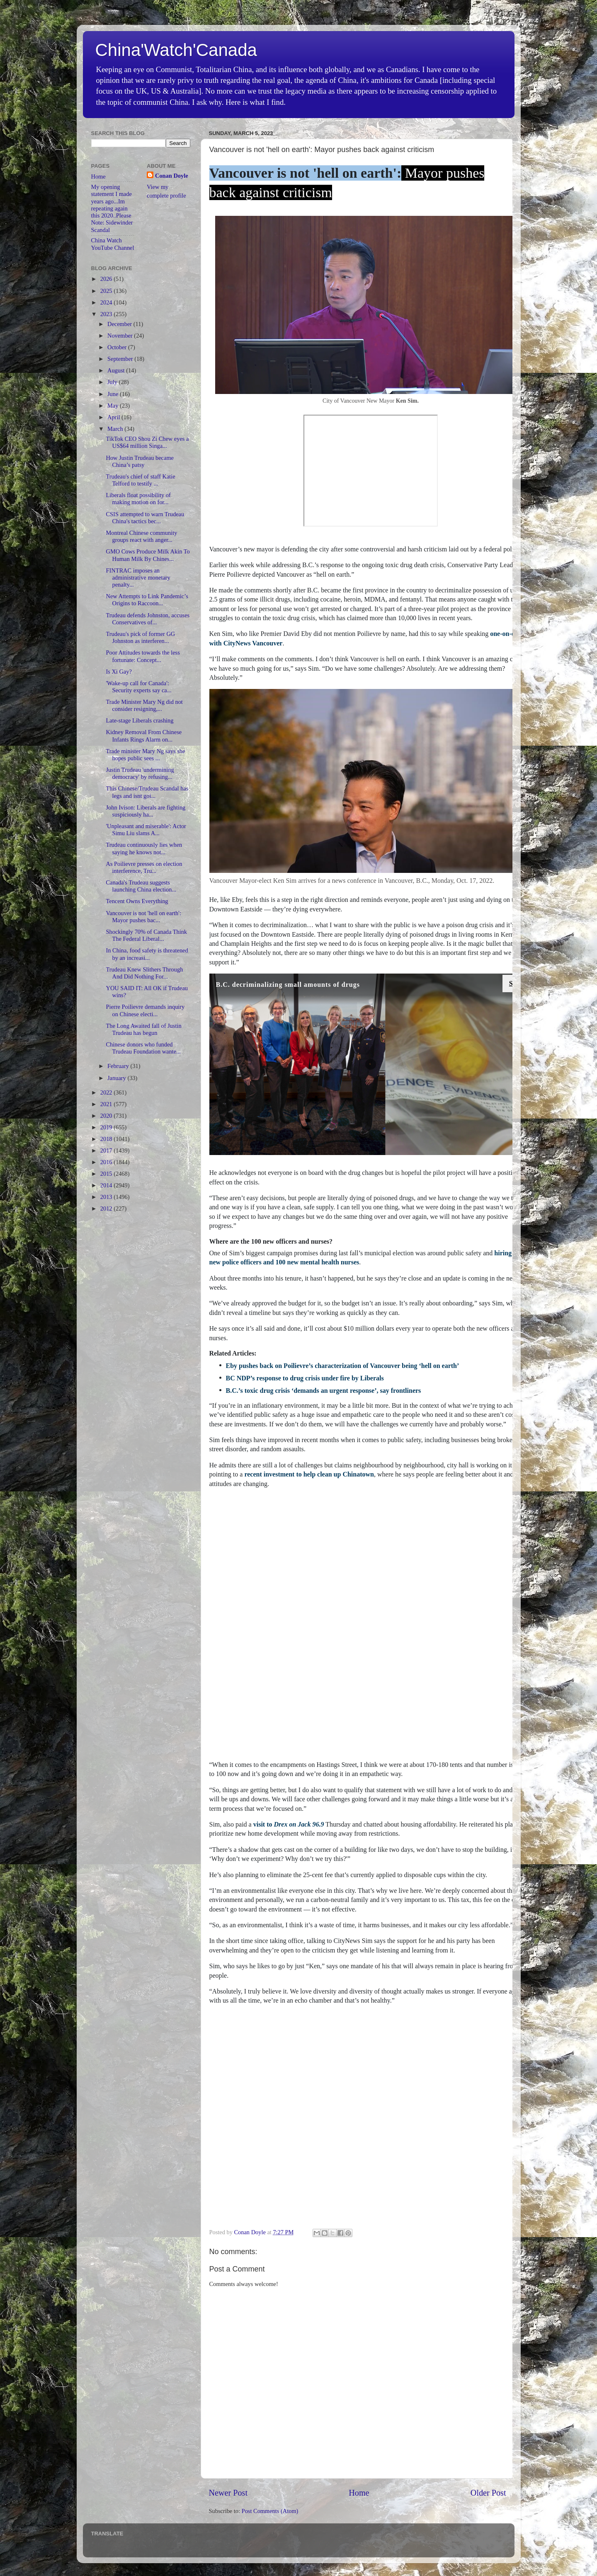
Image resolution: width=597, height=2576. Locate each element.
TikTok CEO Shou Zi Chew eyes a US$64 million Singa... (147, 442)
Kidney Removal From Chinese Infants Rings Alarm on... (144, 735)
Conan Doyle (171, 175)
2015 (107, 1173)
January (117, 1078)
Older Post (488, 2492)
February (119, 1066)
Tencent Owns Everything (137, 901)
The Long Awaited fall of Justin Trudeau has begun (143, 1029)
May (113, 405)
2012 (107, 1208)
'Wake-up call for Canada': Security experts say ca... (138, 687)
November (120, 335)
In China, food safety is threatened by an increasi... (147, 954)
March (115, 428)
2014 (107, 1185)
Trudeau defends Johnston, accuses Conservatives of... (147, 619)
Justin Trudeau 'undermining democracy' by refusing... (140, 773)
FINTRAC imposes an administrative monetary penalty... (138, 577)
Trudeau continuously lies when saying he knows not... (144, 848)
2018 (107, 1139)
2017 (107, 1150)
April (114, 417)
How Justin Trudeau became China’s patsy (139, 461)
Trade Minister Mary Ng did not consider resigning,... (144, 705)
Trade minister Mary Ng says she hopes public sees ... (145, 754)
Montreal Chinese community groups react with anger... (141, 536)
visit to (288, 1824)
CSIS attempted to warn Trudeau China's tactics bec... (145, 517)
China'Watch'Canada (176, 50)
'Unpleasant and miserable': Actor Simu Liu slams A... (146, 829)
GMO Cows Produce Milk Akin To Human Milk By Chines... (147, 555)
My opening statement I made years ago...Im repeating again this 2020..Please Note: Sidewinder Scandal (112, 208)
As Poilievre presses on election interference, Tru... (144, 867)
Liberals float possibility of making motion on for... (138, 498)
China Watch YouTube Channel (112, 244)
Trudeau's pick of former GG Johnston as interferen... (140, 637)
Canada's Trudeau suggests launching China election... (141, 886)
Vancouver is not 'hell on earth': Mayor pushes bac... (143, 916)
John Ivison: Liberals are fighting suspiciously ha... (145, 811)
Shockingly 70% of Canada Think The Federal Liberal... (146, 935)
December (120, 324)
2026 (107, 278)
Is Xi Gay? (118, 671)
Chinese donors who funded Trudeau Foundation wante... (143, 1048)
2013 (107, 1197)
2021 (107, 1104)
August (116, 370)
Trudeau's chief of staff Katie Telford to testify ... (140, 480)
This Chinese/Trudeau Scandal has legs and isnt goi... (147, 792)
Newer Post (228, 2492)
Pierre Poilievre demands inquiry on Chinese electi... (145, 1010)
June (113, 394)
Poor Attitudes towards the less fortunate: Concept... (143, 656)
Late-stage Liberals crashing (139, 720)
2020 (107, 1115)
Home (359, 2492)
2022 (107, 1092)
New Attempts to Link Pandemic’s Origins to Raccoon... (147, 600)
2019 (107, 1127)
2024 (107, 302)
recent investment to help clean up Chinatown (309, 1474)
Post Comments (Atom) (270, 2511)
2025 (107, 291)
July (113, 382)
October (117, 347)
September (120, 358)
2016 (107, 1162)
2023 (107, 314)
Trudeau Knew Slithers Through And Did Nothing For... (144, 973)
